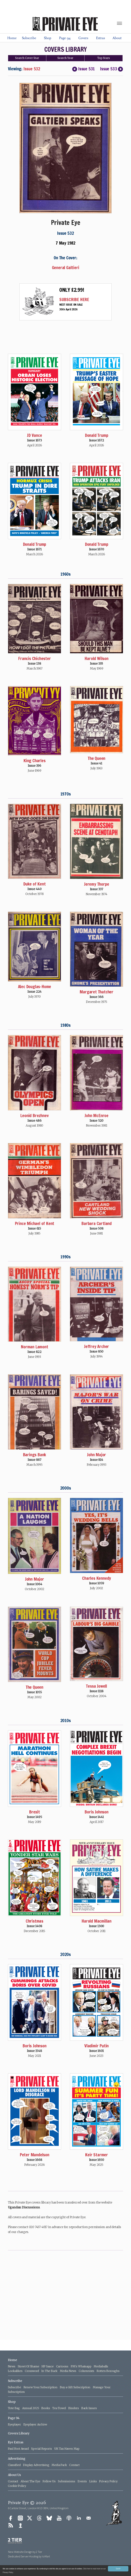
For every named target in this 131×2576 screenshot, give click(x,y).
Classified (14, 2465)
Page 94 (65, 38)
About (117, 38)
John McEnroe (96, 1116)
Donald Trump (96, 435)
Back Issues (89, 2408)
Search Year (65, 58)
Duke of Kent (34, 884)
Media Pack (59, 2465)
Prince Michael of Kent (34, 1223)
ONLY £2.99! (71, 290)
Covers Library (19, 2433)
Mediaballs (101, 2366)
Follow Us (49, 2481)
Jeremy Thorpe (96, 884)
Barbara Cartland (96, 1223)
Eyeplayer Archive (35, 2424)
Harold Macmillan (96, 1921)
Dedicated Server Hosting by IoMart (29, 2556)
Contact (74, 2465)
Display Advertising (36, 2465)
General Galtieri (65, 268)
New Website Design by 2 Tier (25, 2552)
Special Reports (41, 2448)
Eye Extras (15, 2442)
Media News (68, 2371)
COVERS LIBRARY (65, 49)
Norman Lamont (34, 1347)
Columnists (86, 2371)
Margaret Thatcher (96, 992)
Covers (83, 38)
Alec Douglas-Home (34, 987)
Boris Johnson (96, 1812)
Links (93, 2481)
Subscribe (29, 38)
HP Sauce (48, 2366)
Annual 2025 (30, 2408)
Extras (100, 38)
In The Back (49, 2371)
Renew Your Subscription (40, 2387)
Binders (73, 2408)
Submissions (66, 2481)
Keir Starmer (96, 2155)
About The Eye (30, 2481)
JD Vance (34, 435)
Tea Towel (59, 2408)
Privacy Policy (108, 2481)
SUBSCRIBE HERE (74, 299)
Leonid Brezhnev (34, 1116)
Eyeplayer (14, 2424)
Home (12, 38)
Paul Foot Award (18, 2448)
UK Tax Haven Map (66, 2448)
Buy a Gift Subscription (75, 2387)
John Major (96, 1455)
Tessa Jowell (96, 1686)
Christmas (34, 1921)
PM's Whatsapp (81, 2366)
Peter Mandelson (34, 2155)
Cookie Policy (17, 2486)
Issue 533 (111, 69)
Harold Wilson (96, 658)
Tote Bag (14, 2408)
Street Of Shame (28, 2366)
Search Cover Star (27, 58)
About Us (14, 2475)
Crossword (32, 2371)
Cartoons (62, 2366)
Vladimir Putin (96, 2046)
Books (45, 2408)
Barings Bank (34, 1455)
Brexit (34, 1812)
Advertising (16, 2459)
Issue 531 (83, 69)
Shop (47, 38)
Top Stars (103, 58)
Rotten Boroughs (108, 2371)
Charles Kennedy (96, 1578)
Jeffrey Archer (96, 1346)
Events (82, 2481)
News (11, 2366)
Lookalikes (15, 2371)
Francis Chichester (34, 658)
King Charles (34, 761)
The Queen (96, 758)
